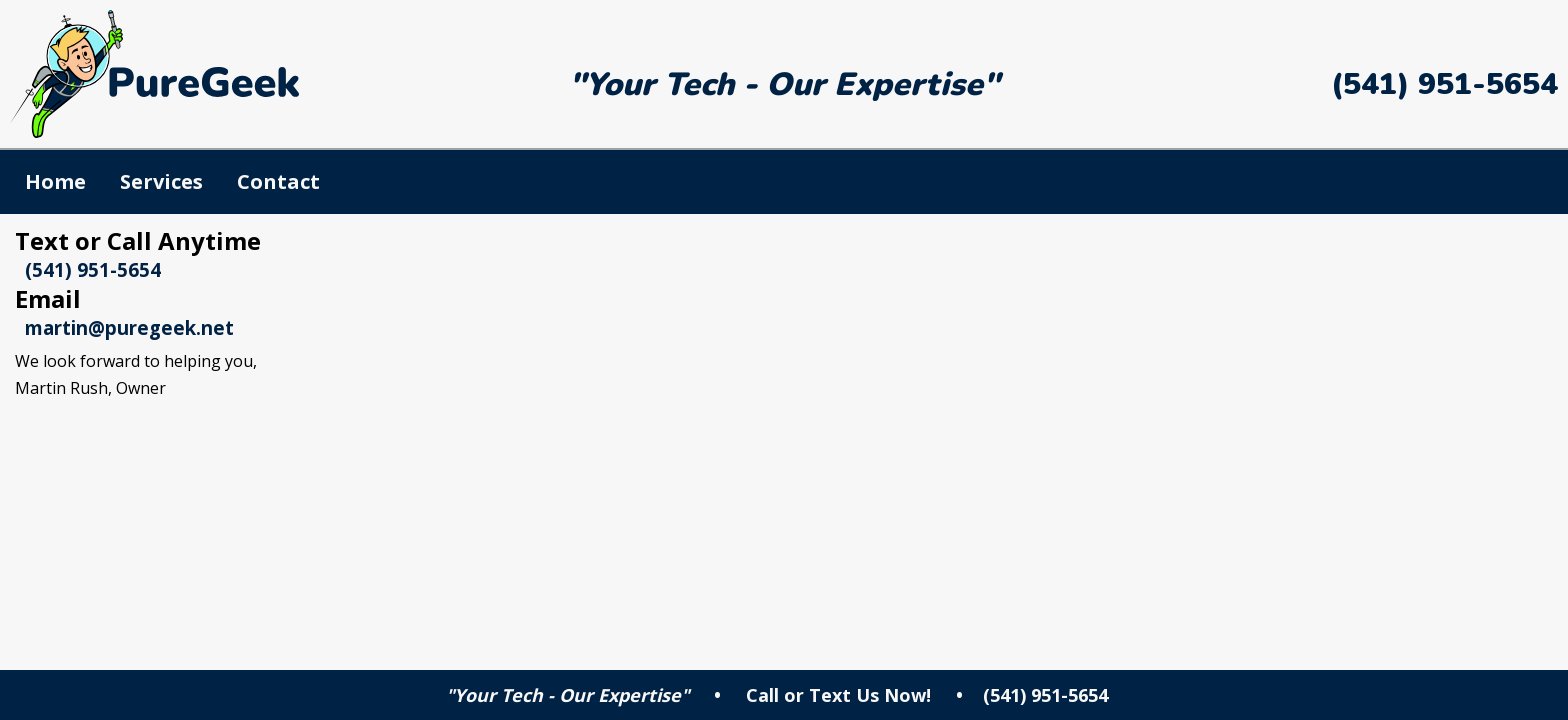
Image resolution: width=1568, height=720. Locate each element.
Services (161, 181)
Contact (278, 181)
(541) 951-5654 (1444, 84)
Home (55, 181)
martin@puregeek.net (129, 327)
